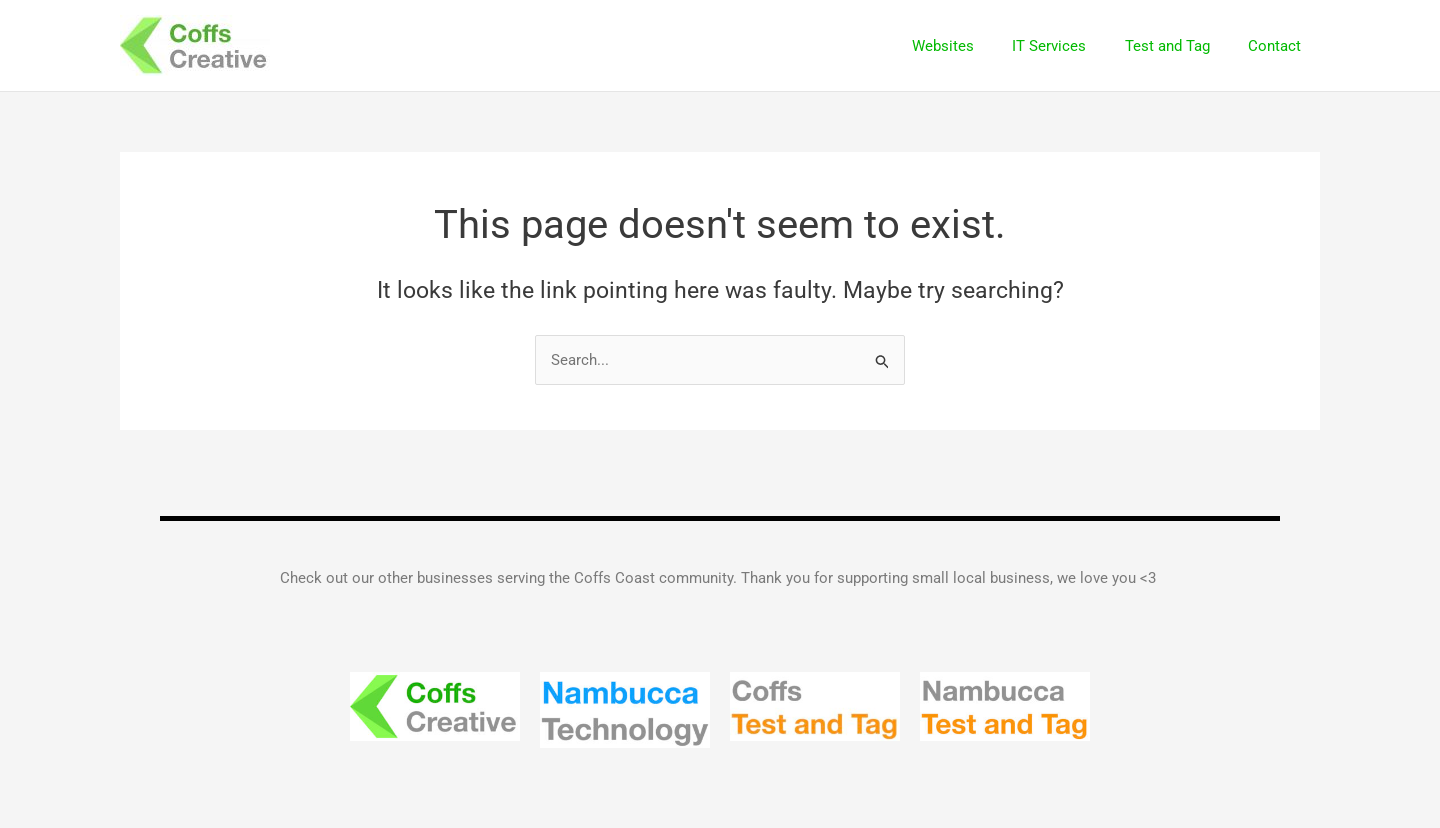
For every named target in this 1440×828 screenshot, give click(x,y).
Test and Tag (1179, 46)
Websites (972, 46)
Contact (1278, 46)
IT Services (1070, 46)
